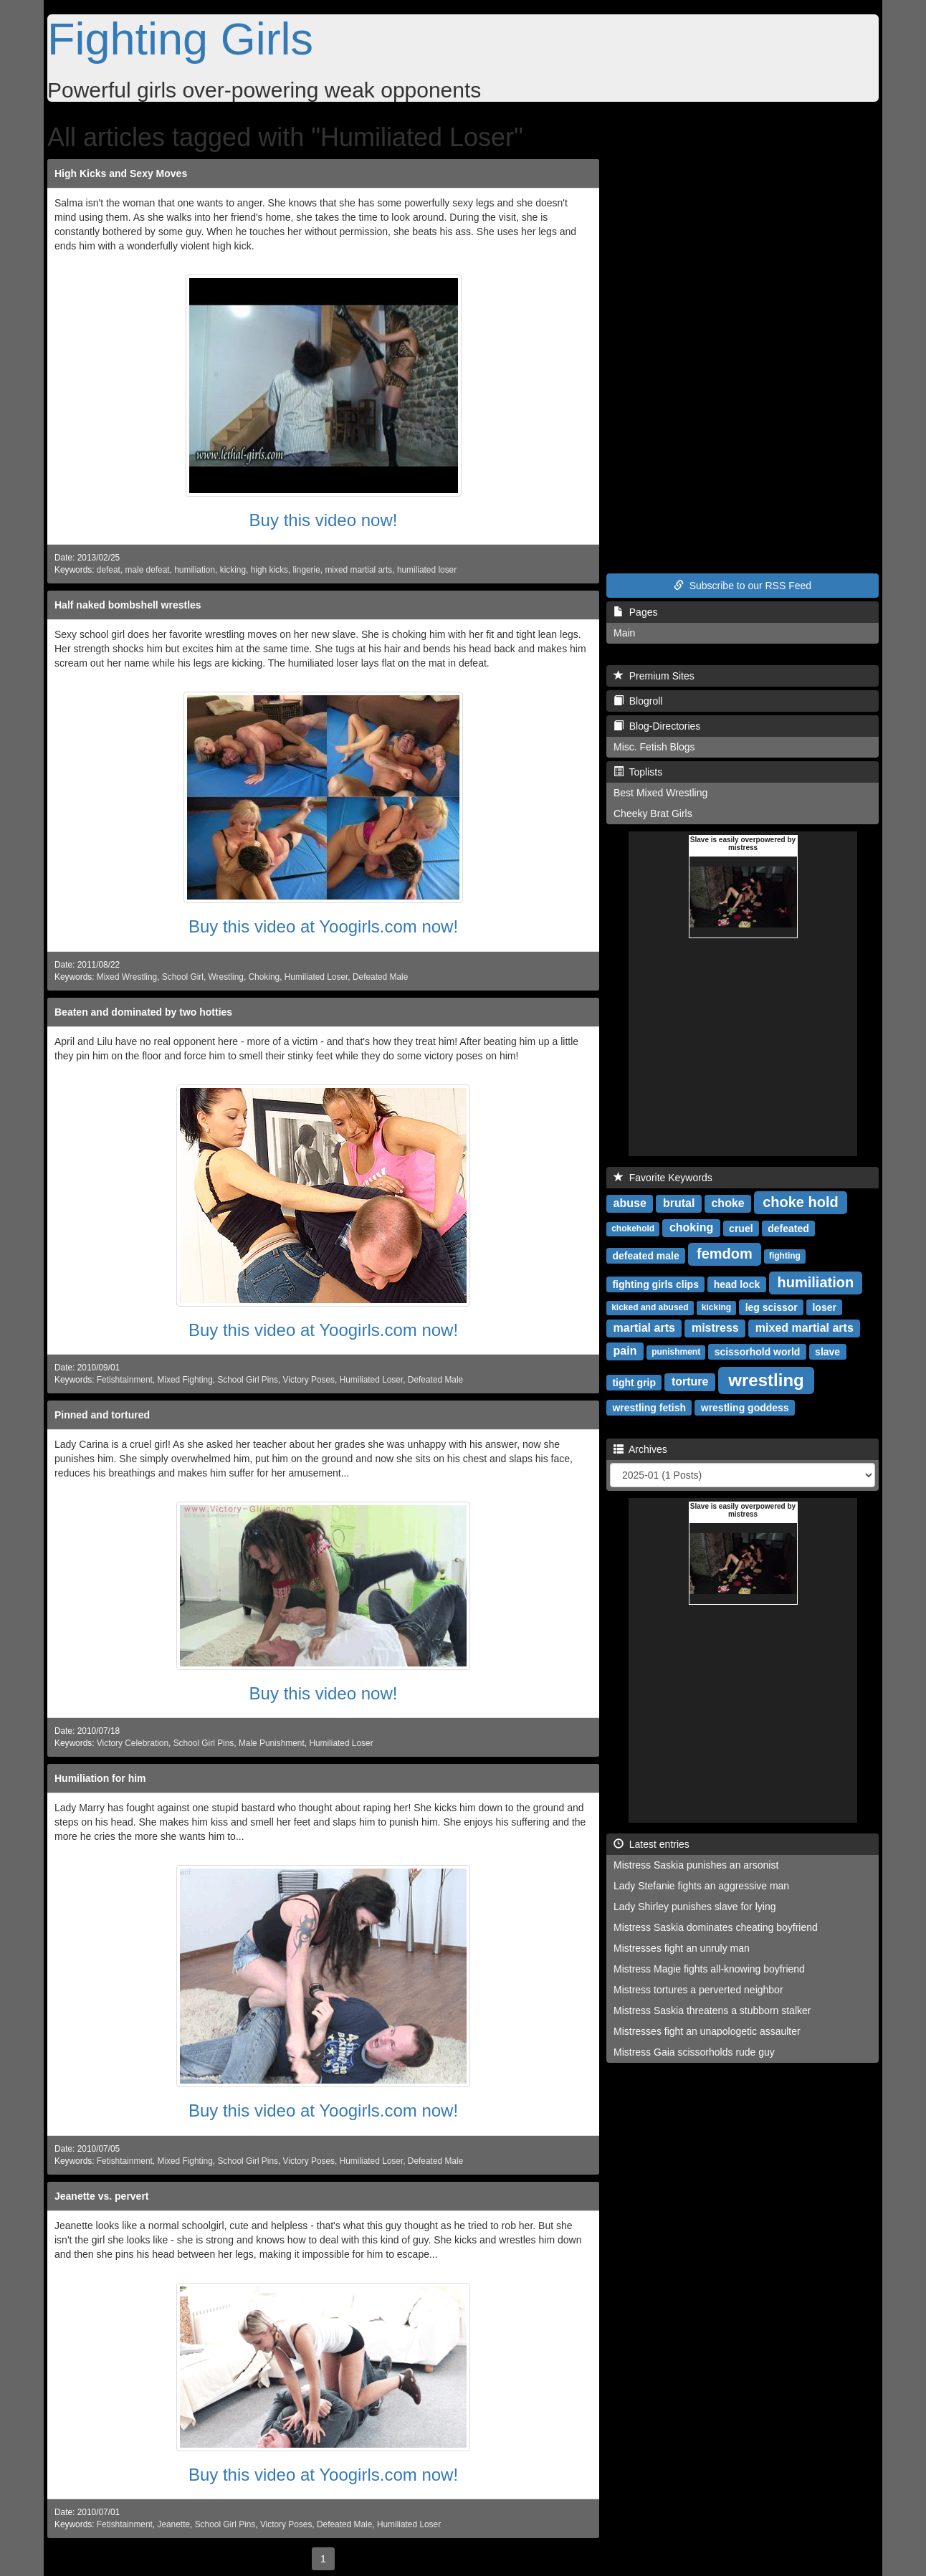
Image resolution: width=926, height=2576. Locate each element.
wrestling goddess (745, 1407)
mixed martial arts (358, 570)
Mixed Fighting (184, 1380)
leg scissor (771, 1306)
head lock (737, 1283)
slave (827, 1351)
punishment (675, 1352)
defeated (788, 1228)
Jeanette (173, 2524)
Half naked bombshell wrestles (127, 605)
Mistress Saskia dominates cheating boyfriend (716, 1927)
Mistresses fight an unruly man (682, 1948)
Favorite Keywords (663, 1177)
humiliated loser (427, 570)
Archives (640, 1449)
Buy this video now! (323, 520)
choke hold (801, 1202)
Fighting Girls (180, 39)
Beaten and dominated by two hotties (143, 1012)
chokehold (632, 1228)
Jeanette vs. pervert (101, 2196)
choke (727, 1203)
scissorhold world (758, 1351)
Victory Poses (309, 1380)
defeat (108, 570)
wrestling (765, 1379)
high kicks (269, 570)
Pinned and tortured (102, 1415)
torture (690, 1381)
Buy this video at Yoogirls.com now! (323, 926)
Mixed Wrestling (127, 977)
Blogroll (638, 701)
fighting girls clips (655, 1283)
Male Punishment (272, 1743)
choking (691, 1227)
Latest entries (651, 1844)
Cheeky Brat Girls (653, 813)
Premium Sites (654, 676)
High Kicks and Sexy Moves (120, 173)
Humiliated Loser (316, 977)
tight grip (634, 1382)
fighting (785, 1256)
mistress (715, 1328)
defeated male (645, 1255)
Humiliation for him (100, 1778)
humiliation (194, 570)
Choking (264, 977)
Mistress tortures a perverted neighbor (698, 1989)
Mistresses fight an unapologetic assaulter (707, 2031)
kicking (233, 570)
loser (824, 1306)
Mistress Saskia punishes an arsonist (696, 1865)
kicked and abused (649, 1307)
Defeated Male (380, 977)
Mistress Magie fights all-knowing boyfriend (709, 1969)
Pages (635, 612)
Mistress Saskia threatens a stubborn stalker (712, 2010)
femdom (725, 1253)
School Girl (183, 977)
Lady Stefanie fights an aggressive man (701, 1886)
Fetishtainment (125, 1380)
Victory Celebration (132, 1743)
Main (624, 633)
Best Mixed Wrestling (660, 792)
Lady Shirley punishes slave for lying (694, 1906)
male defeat (147, 570)
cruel (741, 1228)
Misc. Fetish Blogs (654, 747)
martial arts (644, 1328)
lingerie (306, 570)
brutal (678, 1203)
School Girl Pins (247, 1380)
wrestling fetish (649, 1407)
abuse (630, 1203)
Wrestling (226, 977)
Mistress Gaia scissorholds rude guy (694, 2052)
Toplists (638, 772)
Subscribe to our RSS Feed (742, 585)
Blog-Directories (657, 726)
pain (625, 1351)
